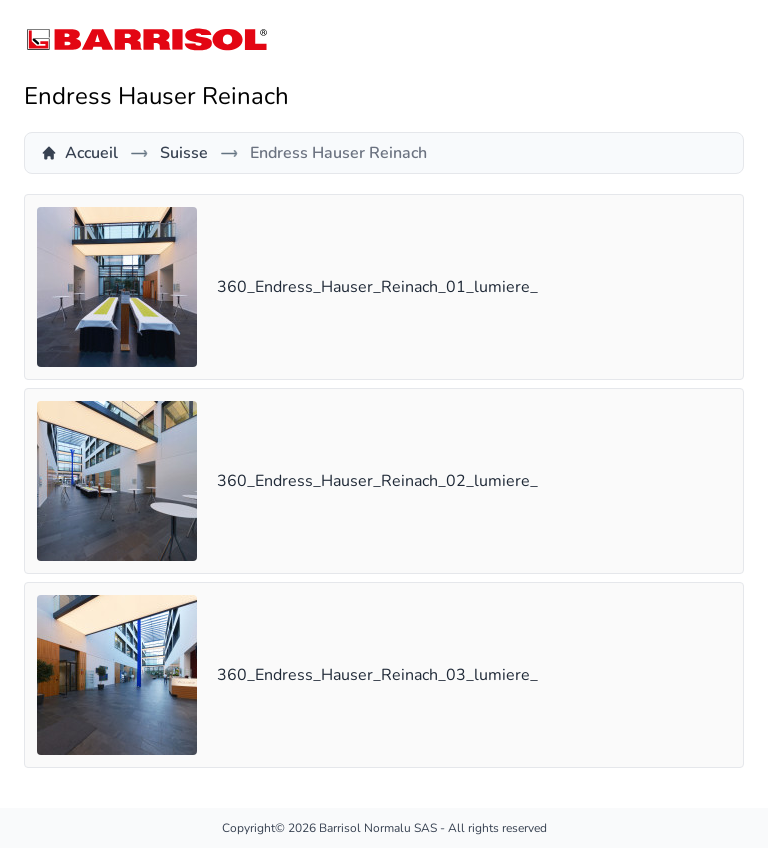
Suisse (184, 153)
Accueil (79, 153)
